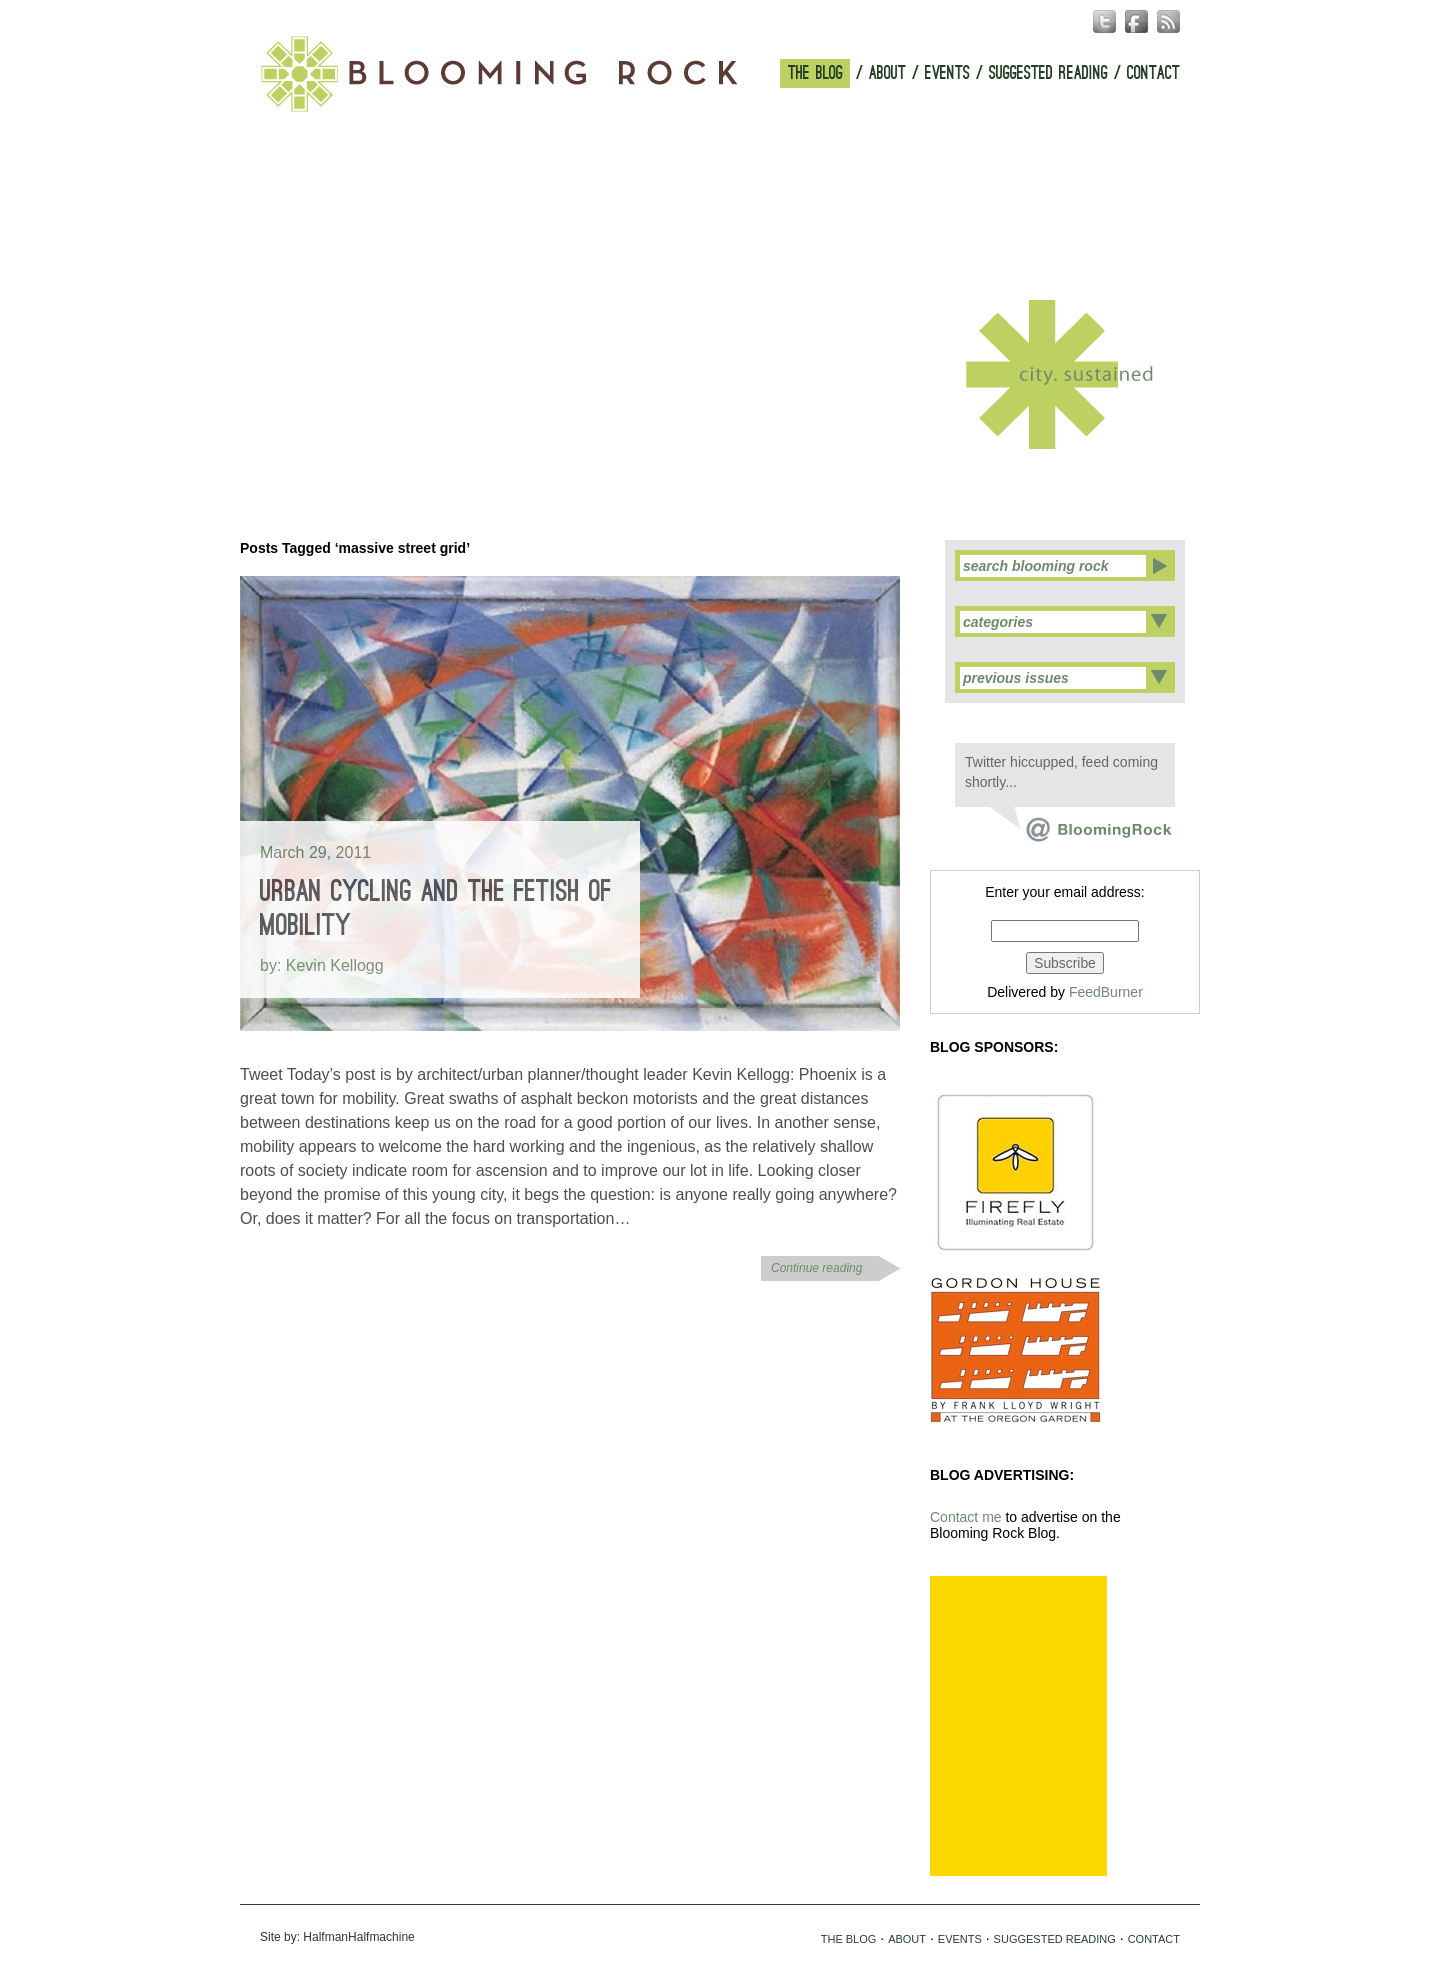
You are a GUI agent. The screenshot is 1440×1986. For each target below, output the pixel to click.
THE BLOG (815, 73)
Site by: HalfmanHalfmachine (337, 1937)
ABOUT (887, 73)
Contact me (966, 1517)
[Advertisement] (1018, 1726)
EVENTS (947, 73)
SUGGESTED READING (1048, 73)
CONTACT (1153, 73)
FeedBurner (1106, 992)
